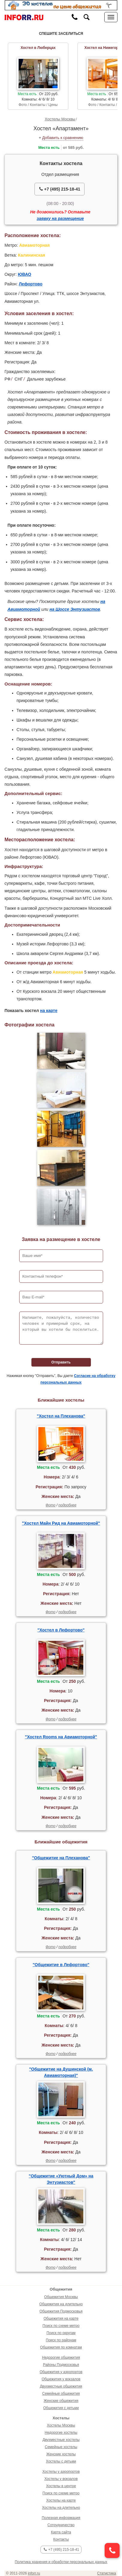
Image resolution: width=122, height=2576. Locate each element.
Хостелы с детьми (61, 2461)
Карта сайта (61, 2532)
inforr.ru (34, 2573)
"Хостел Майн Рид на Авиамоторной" (61, 1523)
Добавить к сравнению (62, 137)
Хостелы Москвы (60, 119)
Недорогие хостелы (61, 2432)
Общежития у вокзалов (61, 2379)
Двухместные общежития (61, 2386)
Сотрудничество (60, 2525)
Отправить (60, 1362)
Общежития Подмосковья (61, 2311)
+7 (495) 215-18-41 (59, 189)
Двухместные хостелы (61, 2440)
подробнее (67, 1505)
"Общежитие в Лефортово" (61, 1964)
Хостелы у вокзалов (61, 2479)
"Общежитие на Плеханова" (61, 1857)
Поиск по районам (61, 2340)
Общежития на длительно (61, 2304)
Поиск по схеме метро (61, 2326)
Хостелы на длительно (61, 2507)
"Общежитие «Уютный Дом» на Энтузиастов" (61, 2179)
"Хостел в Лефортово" (61, 1630)
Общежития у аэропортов (61, 2372)
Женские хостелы (61, 2454)
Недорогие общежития (61, 2357)
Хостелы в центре (61, 2486)
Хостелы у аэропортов (61, 2471)
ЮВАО (24, 274)
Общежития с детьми (61, 2408)
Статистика (106, 2573)
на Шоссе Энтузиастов (74, 609)
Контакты (61, 2539)
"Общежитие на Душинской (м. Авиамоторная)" (61, 2072)
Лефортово (31, 284)
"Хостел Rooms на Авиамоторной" (61, 1736)
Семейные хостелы (61, 2447)
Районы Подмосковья (61, 2365)
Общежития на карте (61, 2318)
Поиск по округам (61, 2333)
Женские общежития (61, 2401)
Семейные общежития (61, 2393)
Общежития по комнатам (61, 2347)
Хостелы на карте (61, 2500)
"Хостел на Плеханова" (61, 1416)
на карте (49, 1010)
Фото (50, 1505)
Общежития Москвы (61, 2297)
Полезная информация (61, 2518)
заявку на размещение (60, 218)
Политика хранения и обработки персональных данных (61, 2562)
